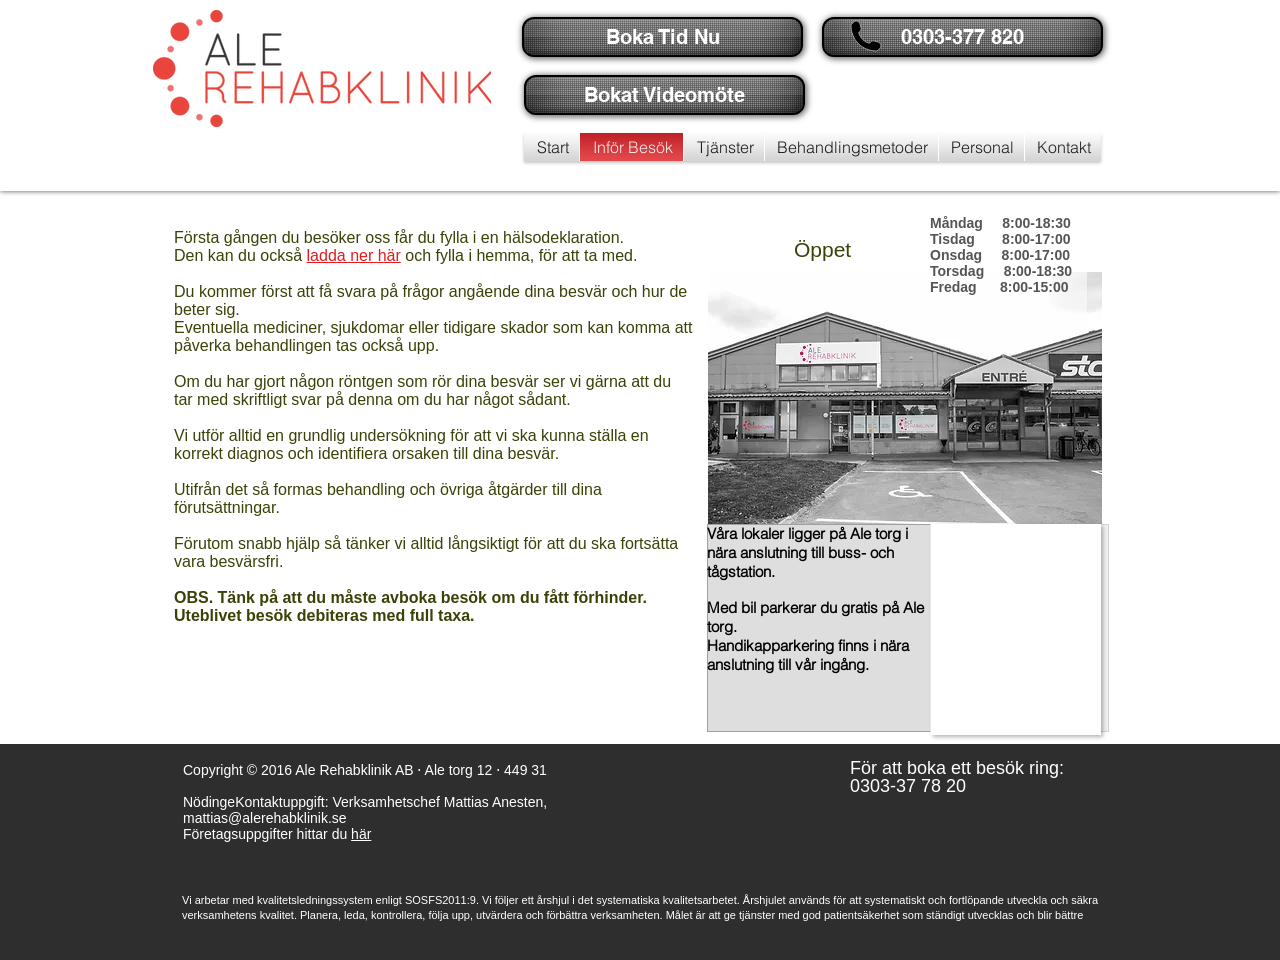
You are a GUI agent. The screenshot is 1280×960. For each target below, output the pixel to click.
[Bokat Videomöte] (664, 95)
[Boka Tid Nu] (662, 37)
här (361, 834)
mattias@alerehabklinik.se (265, 818)
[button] (960, 37)
